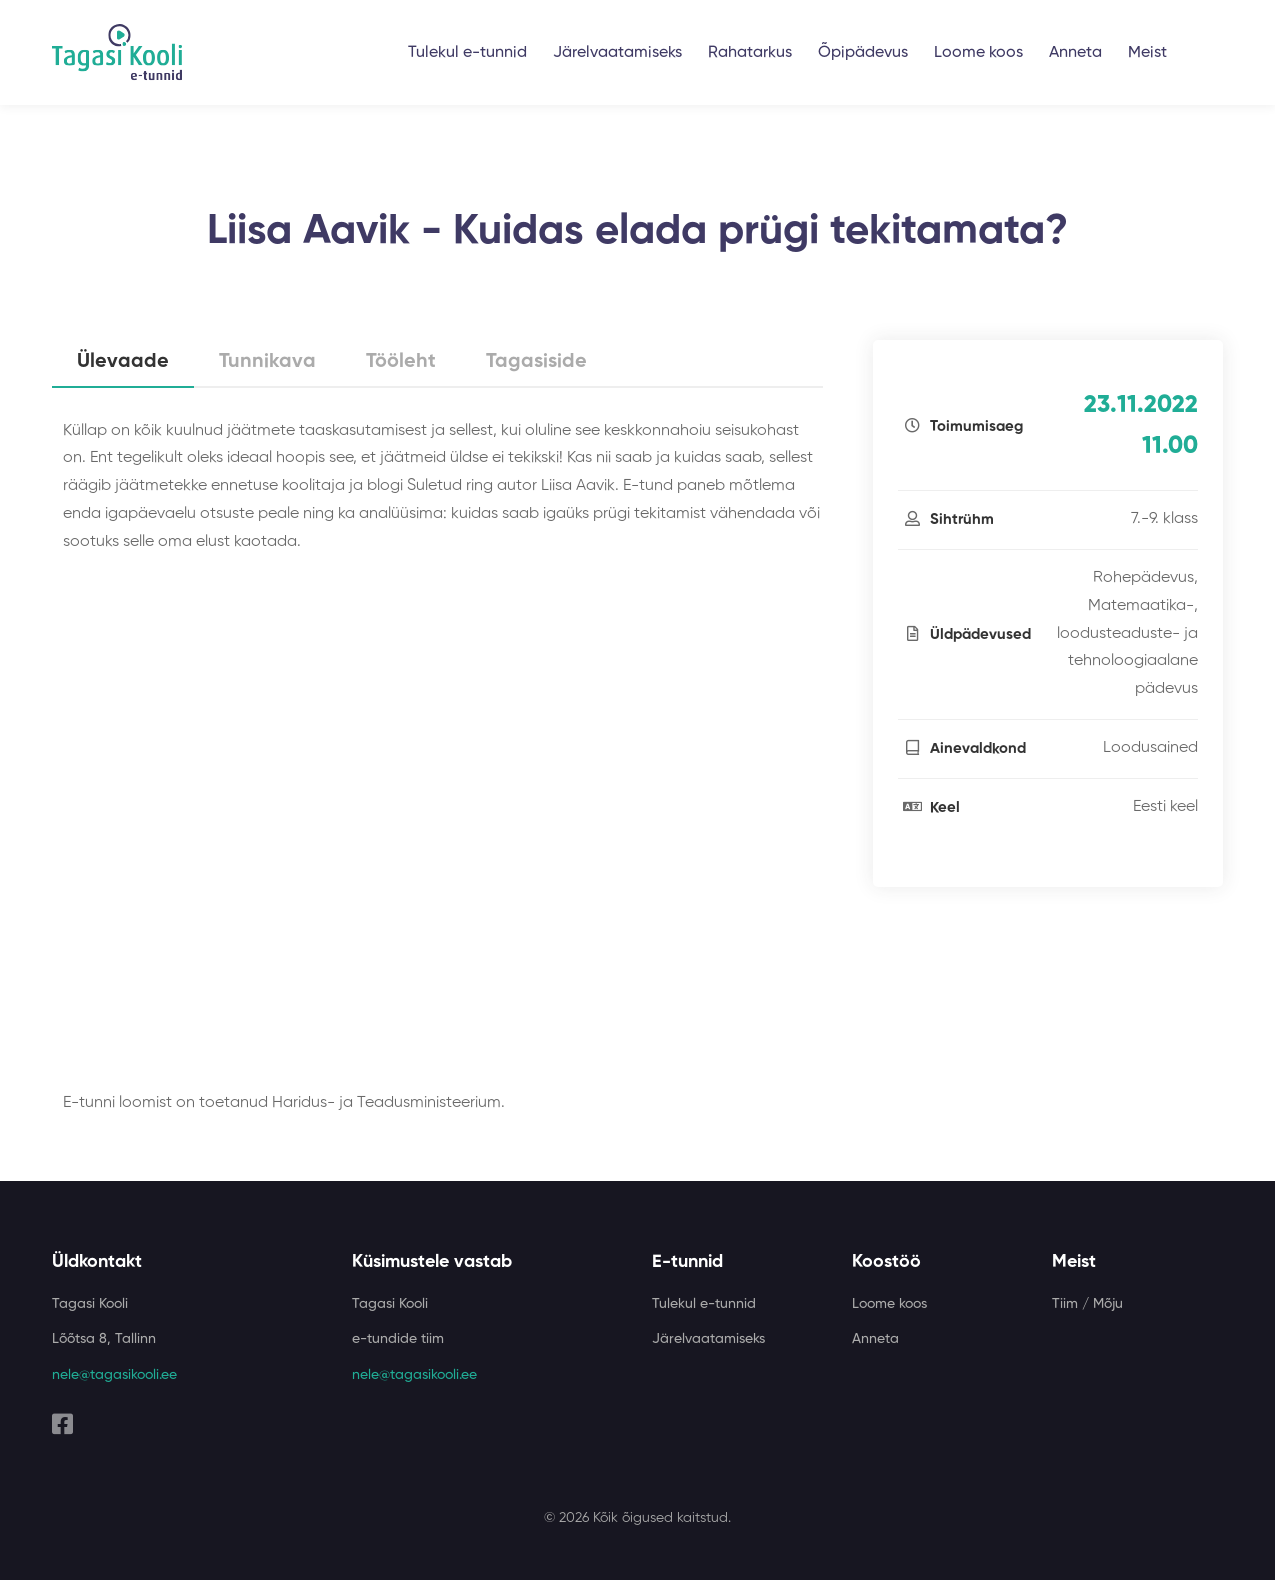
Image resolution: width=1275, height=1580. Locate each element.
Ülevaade (123, 362)
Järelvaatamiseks (617, 53)
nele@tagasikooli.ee (114, 1375)
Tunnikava (267, 362)
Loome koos (978, 53)
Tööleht (401, 362)
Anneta (1075, 53)
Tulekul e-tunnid (467, 53)
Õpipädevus (863, 53)
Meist (1147, 53)
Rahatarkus (750, 53)
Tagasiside (536, 362)
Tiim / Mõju (1087, 1304)
